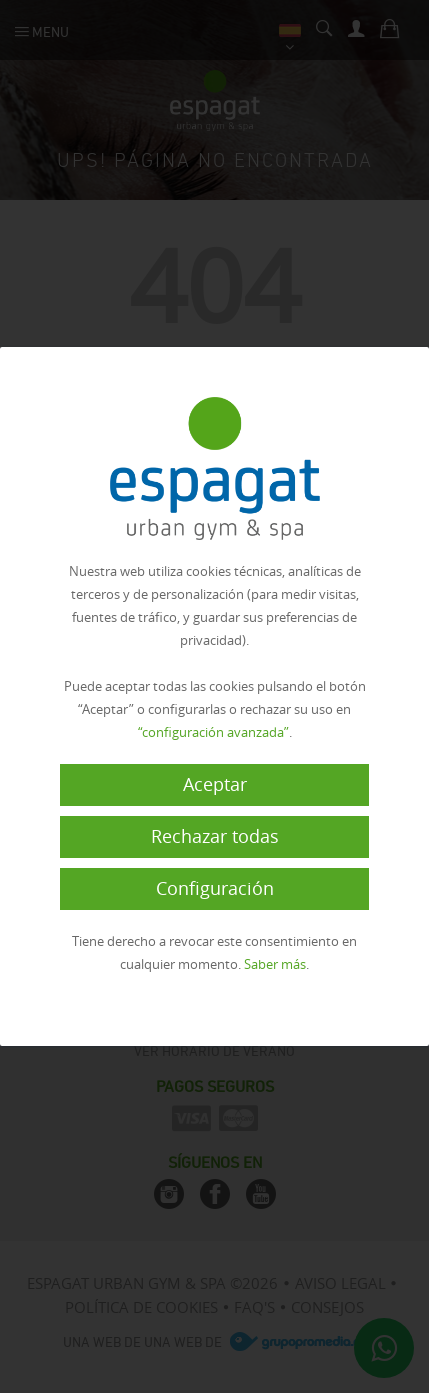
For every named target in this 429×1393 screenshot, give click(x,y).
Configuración (215, 888)
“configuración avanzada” (213, 732)
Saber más (275, 964)
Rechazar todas (215, 836)
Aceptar (215, 784)
